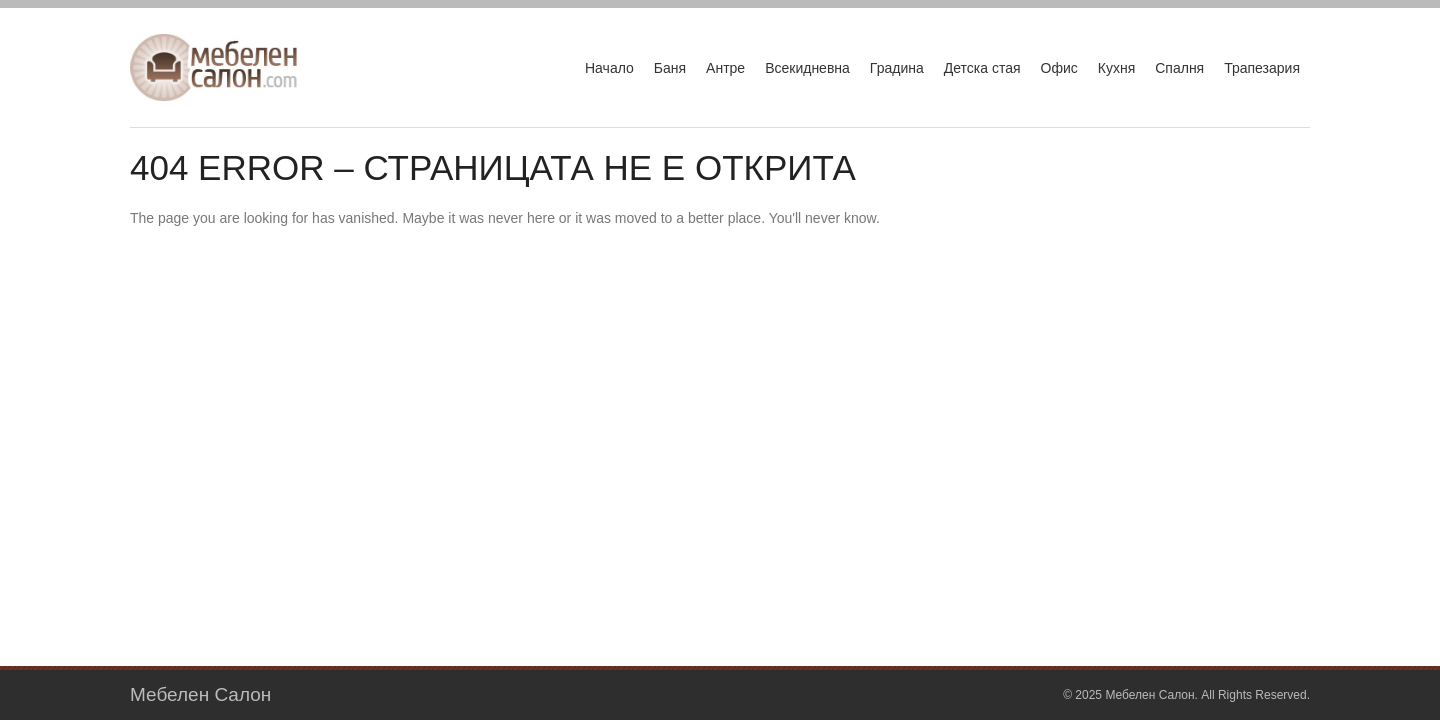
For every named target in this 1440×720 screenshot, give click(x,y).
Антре (725, 68)
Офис (1059, 68)
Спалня (1179, 68)
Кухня (1116, 68)
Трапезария (1262, 68)
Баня (670, 68)
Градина (897, 68)
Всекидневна (807, 68)
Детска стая (982, 68)
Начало (609, 68)
